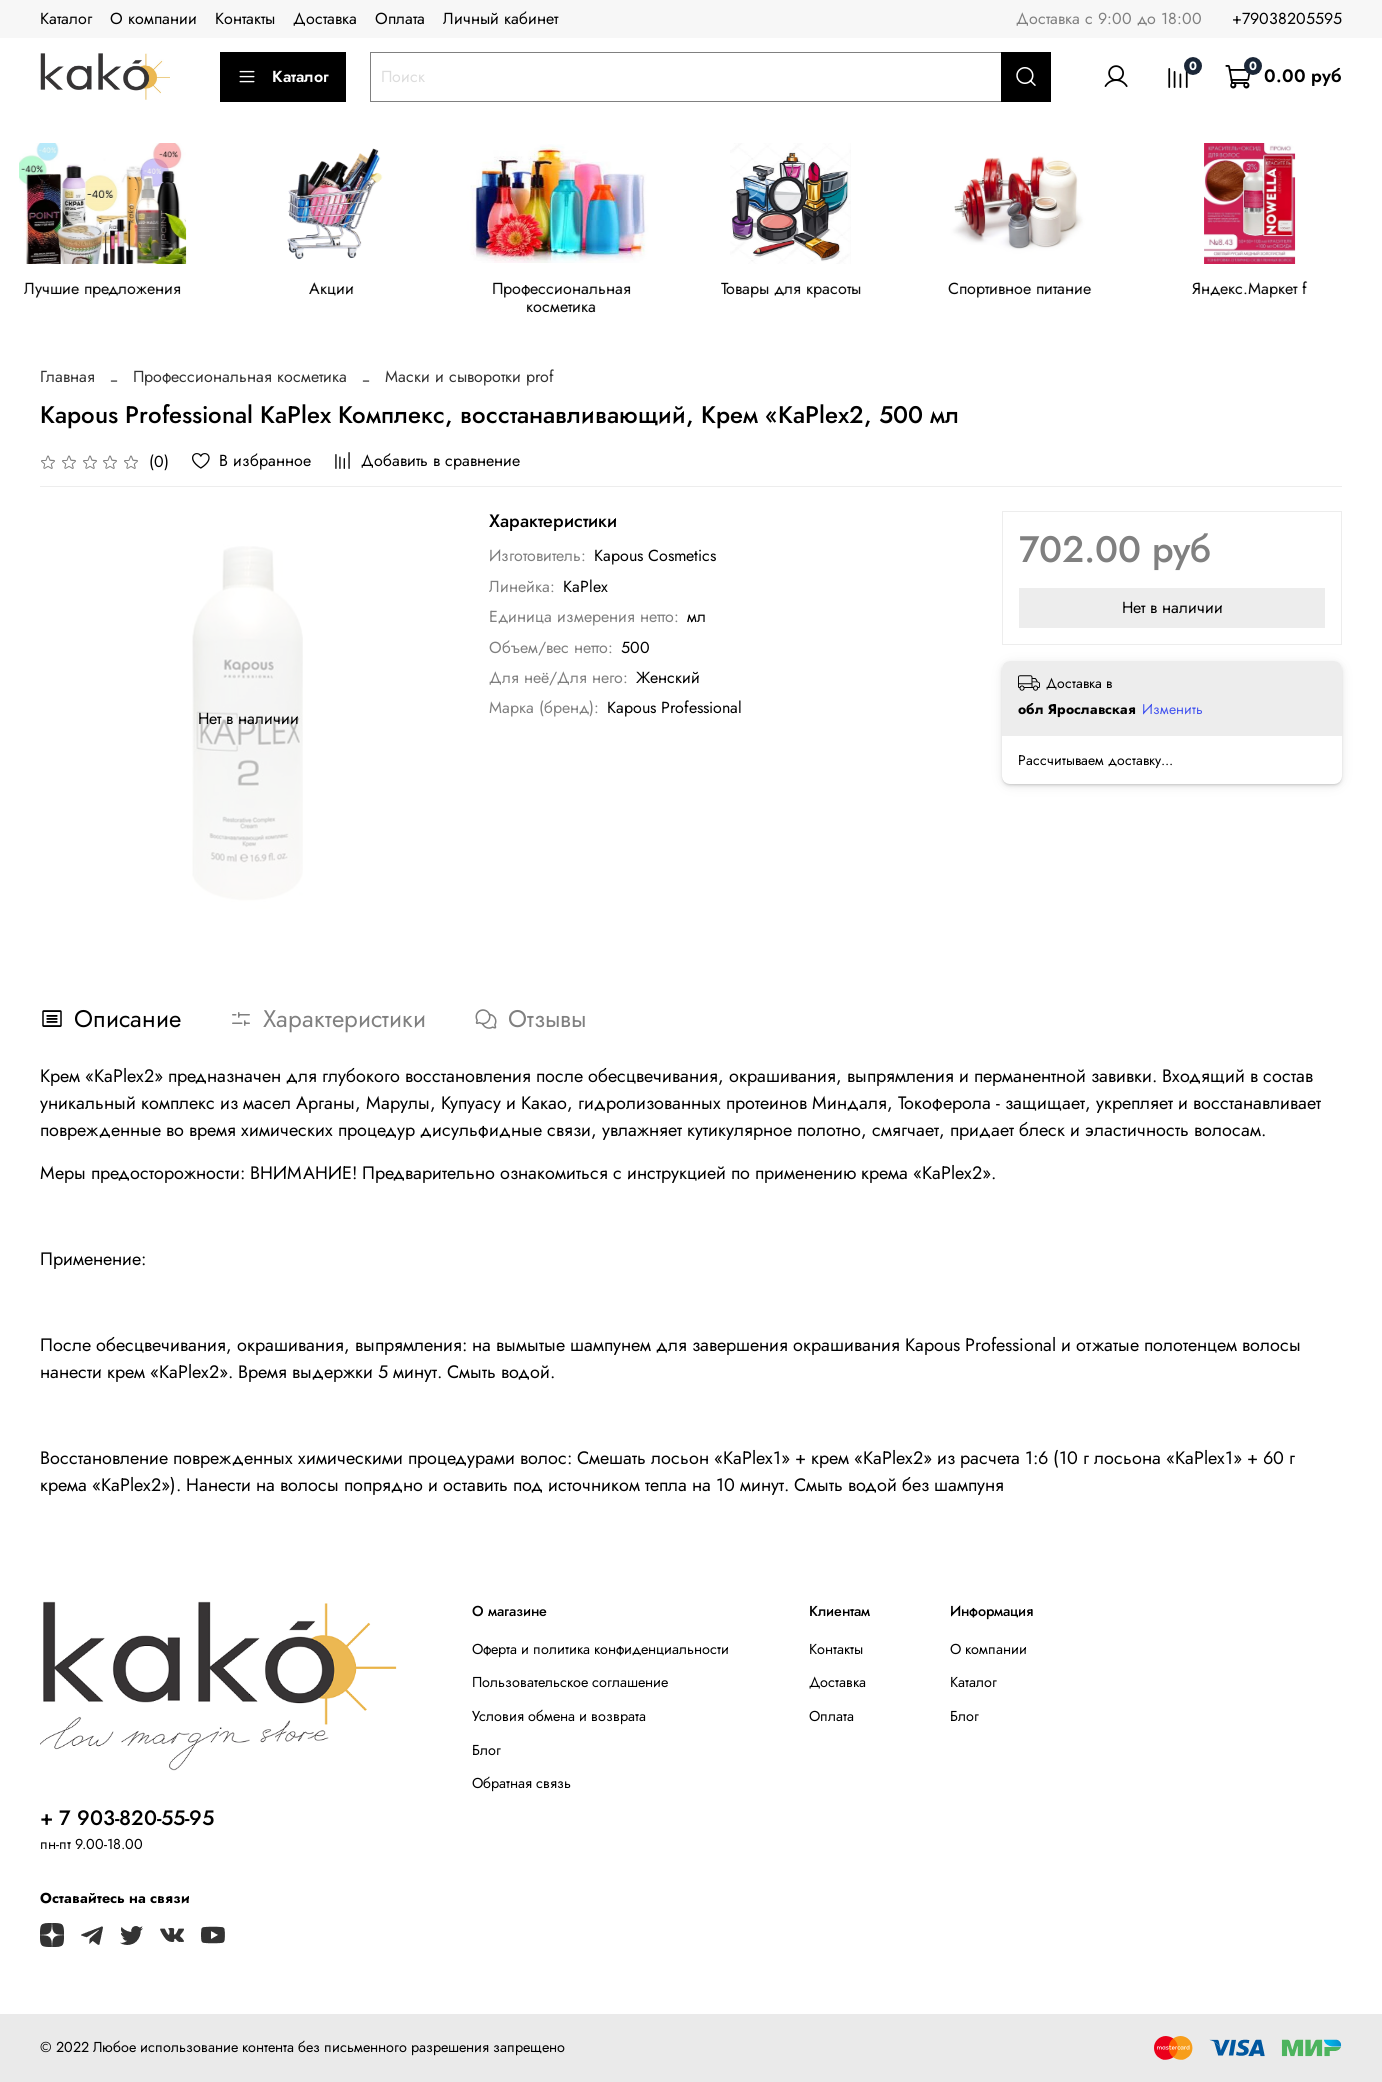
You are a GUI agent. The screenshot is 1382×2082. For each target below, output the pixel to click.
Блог (486, 1750)
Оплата (400, 18)
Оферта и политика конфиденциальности (600, 1649)
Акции (339, 291)
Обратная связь (521, 1783)
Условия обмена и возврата (559, 1716)
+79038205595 (1287, 18)
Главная (67, 379)
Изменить (1172, 712)
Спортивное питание (1042, 291)
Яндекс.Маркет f (1276, 291)
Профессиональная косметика (573, 300)
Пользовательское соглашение (570, 1682)
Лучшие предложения (105, 291)
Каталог (66, 18)
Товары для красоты (808, 291)
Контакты (245, 18)
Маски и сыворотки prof (469, 379)
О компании (153, 18)
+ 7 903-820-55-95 (127, 1818)
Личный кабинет (500, 18)
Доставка (325, 18)
